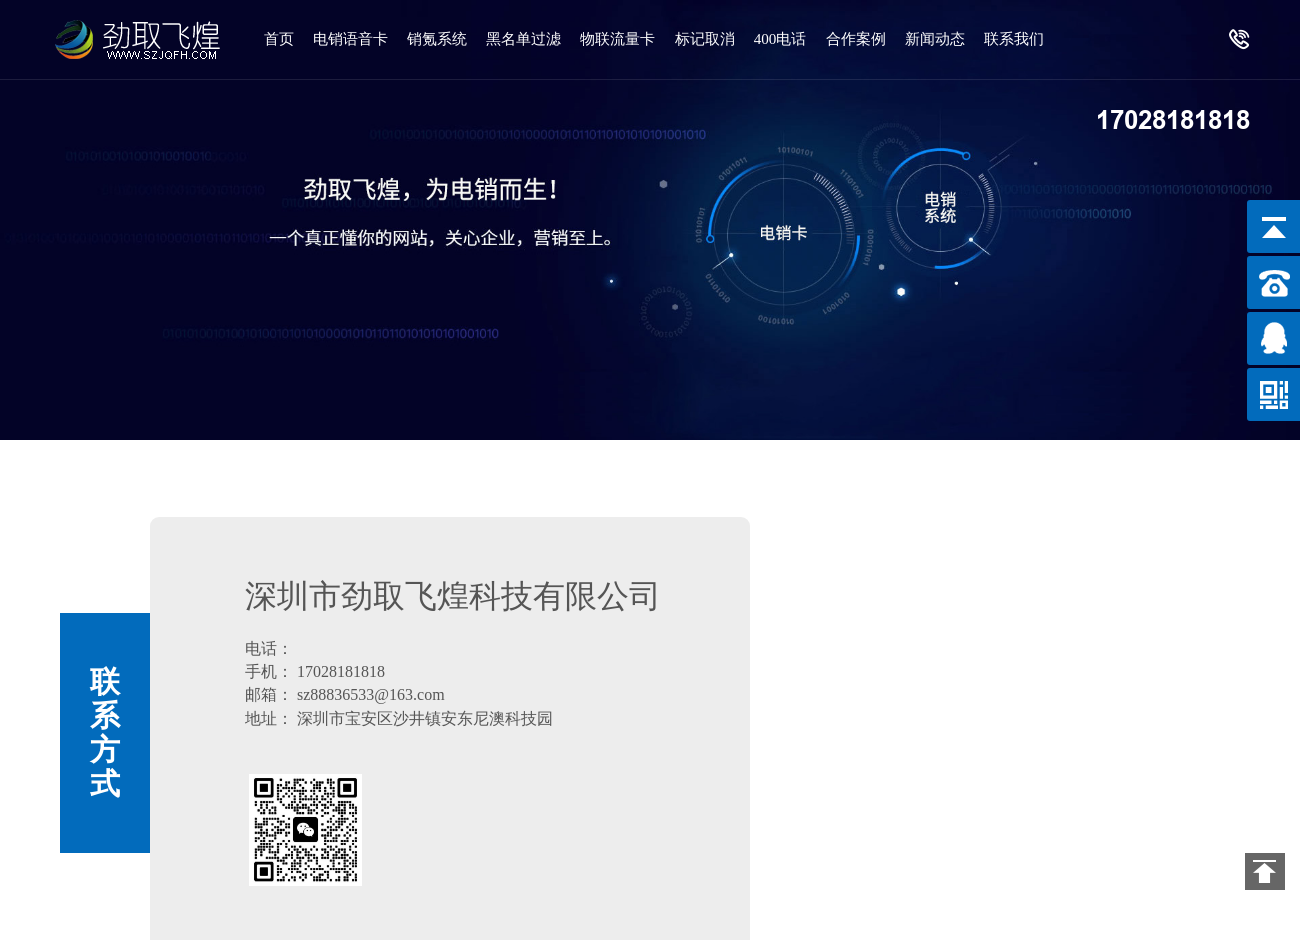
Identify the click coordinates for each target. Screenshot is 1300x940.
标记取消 (716, 38)
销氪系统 (442, 38)
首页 (280, 38)
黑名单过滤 (531, 38)
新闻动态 (953, 38)
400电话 (794, 38)
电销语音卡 (353, 38)
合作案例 (872, 38)
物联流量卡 (627, 38)
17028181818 (1173, 120)
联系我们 (295, 118)
